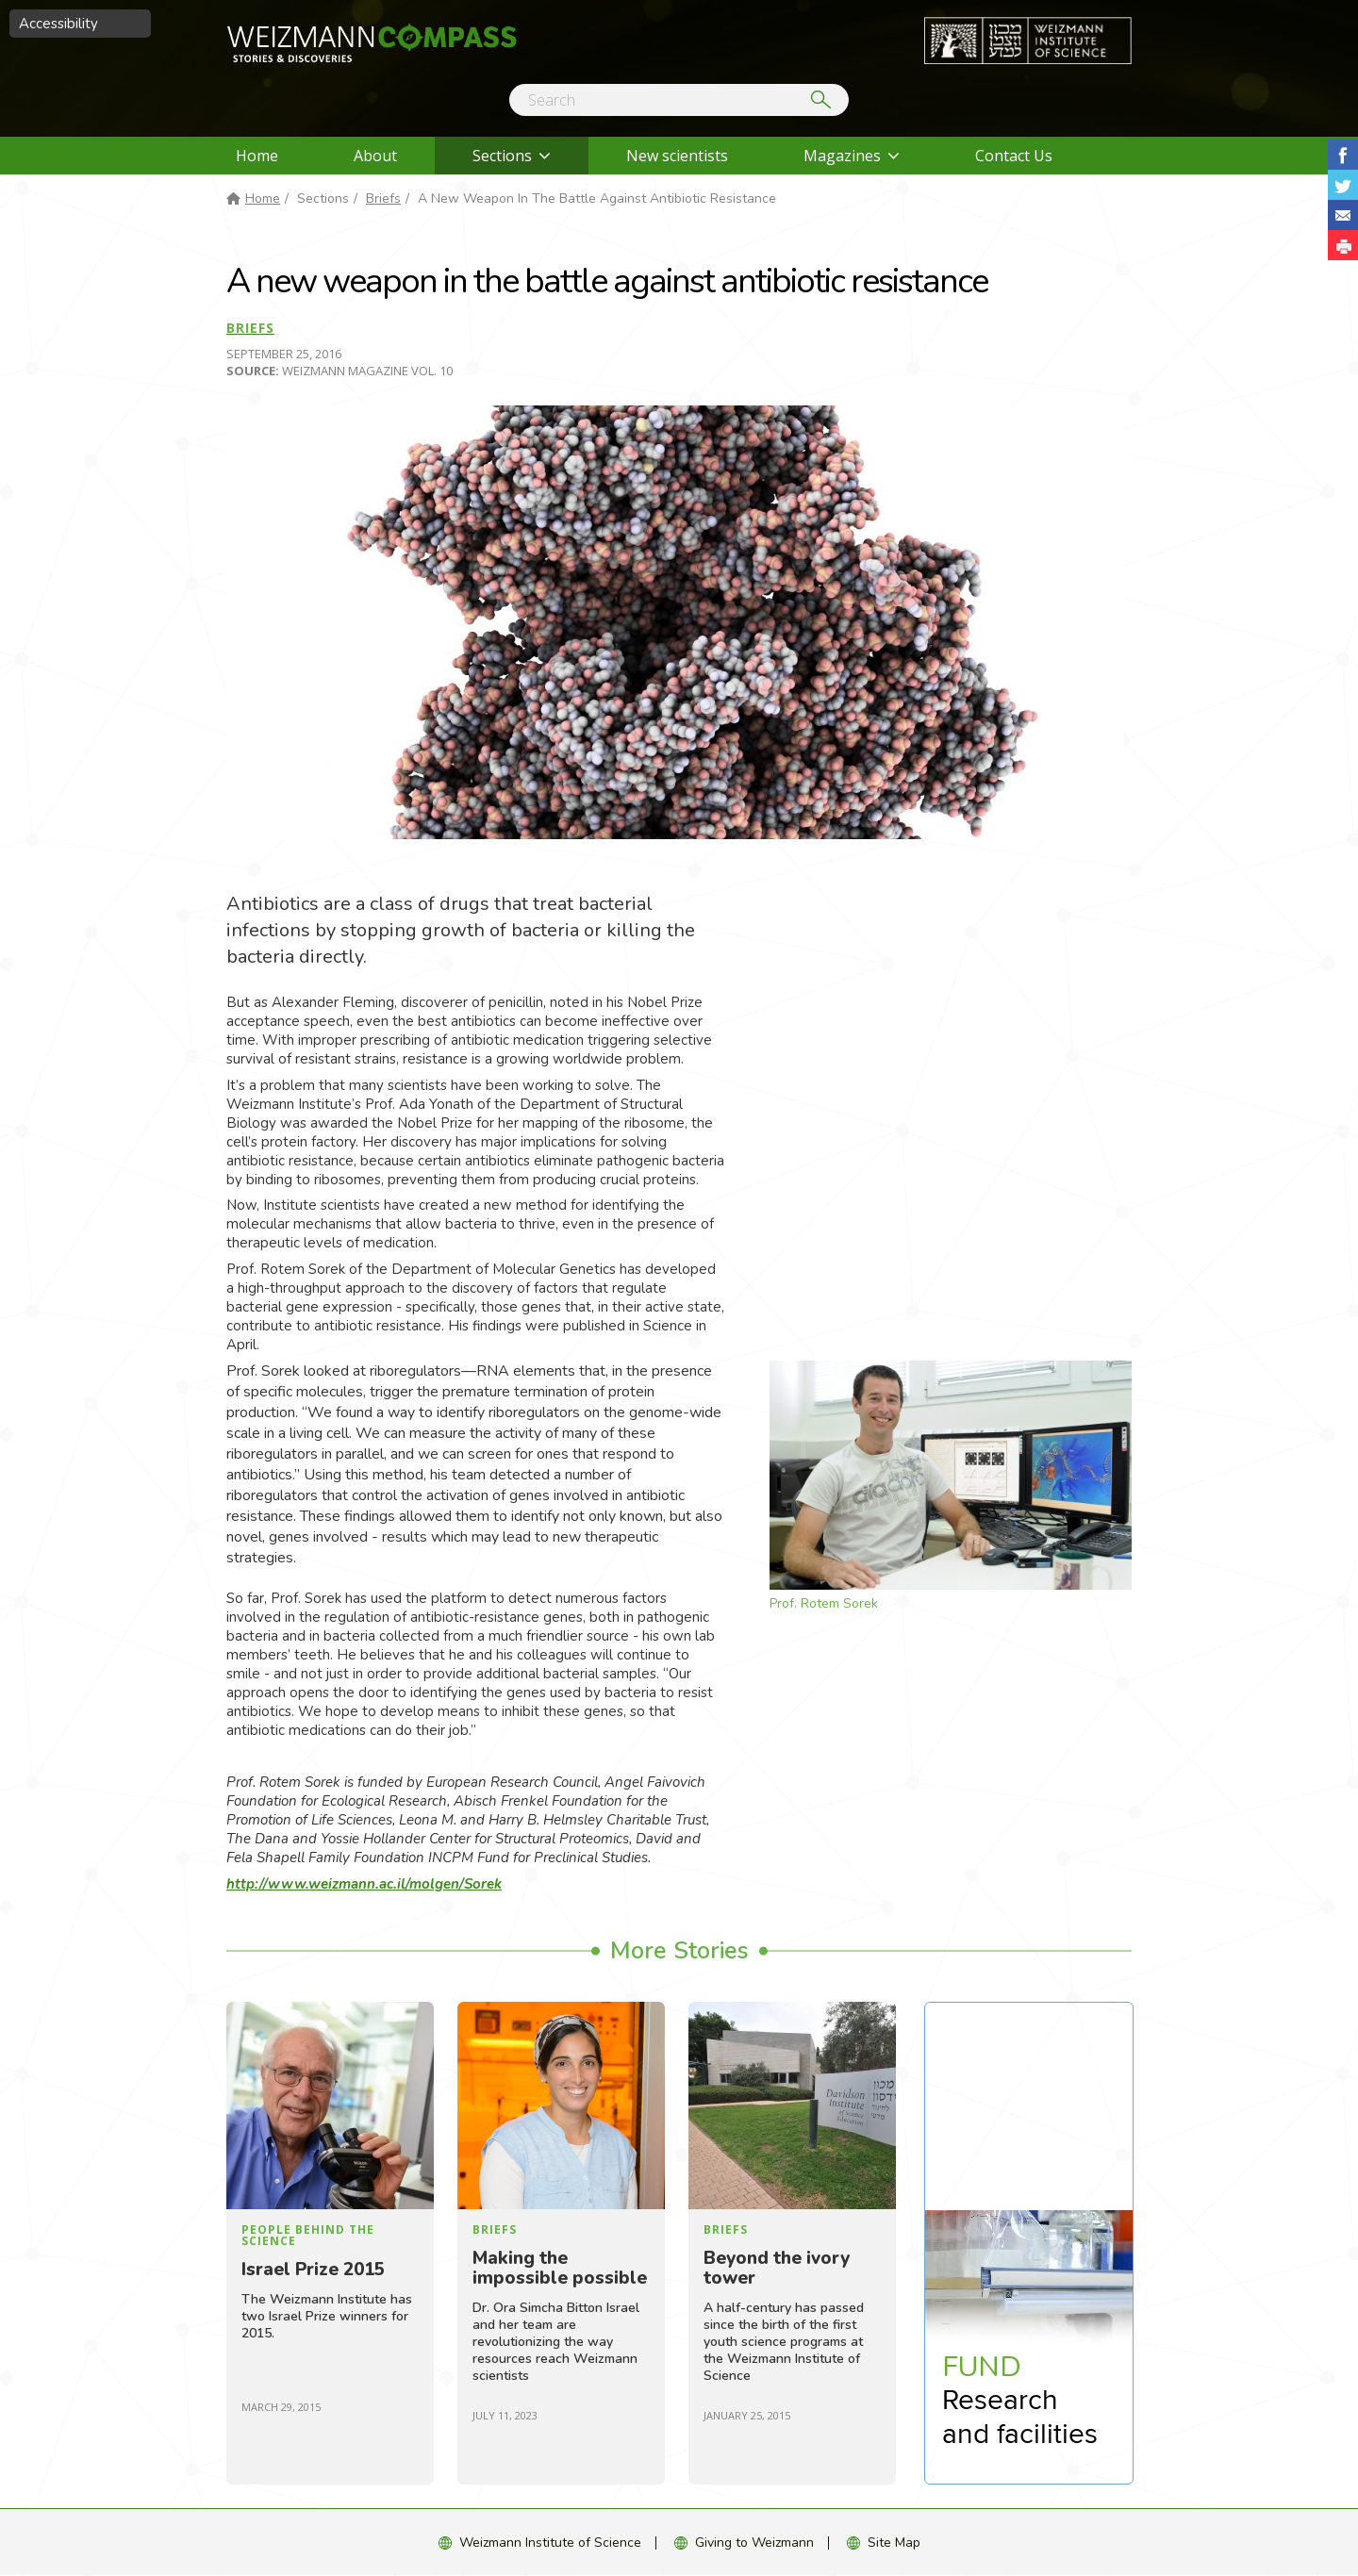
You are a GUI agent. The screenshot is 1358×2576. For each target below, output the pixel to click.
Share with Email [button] (1343, 215)
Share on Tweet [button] (1343, 185)
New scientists (677, 155)
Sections (502, 155)
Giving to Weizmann (754, 2542)
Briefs (383, 198)
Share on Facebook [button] (1343, 155)
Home (257, 155)
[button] (1343, 245)
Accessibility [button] (58, 23)
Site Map (894, 2542)
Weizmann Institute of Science (550, 2542)
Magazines (842, 155)
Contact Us (1013, 155)
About (375, 155)
